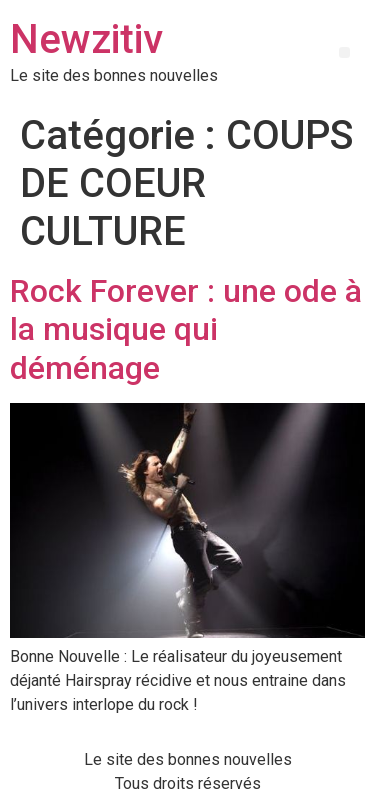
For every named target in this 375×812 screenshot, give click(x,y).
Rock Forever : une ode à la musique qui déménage (186, 329)
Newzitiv (86, 39)
